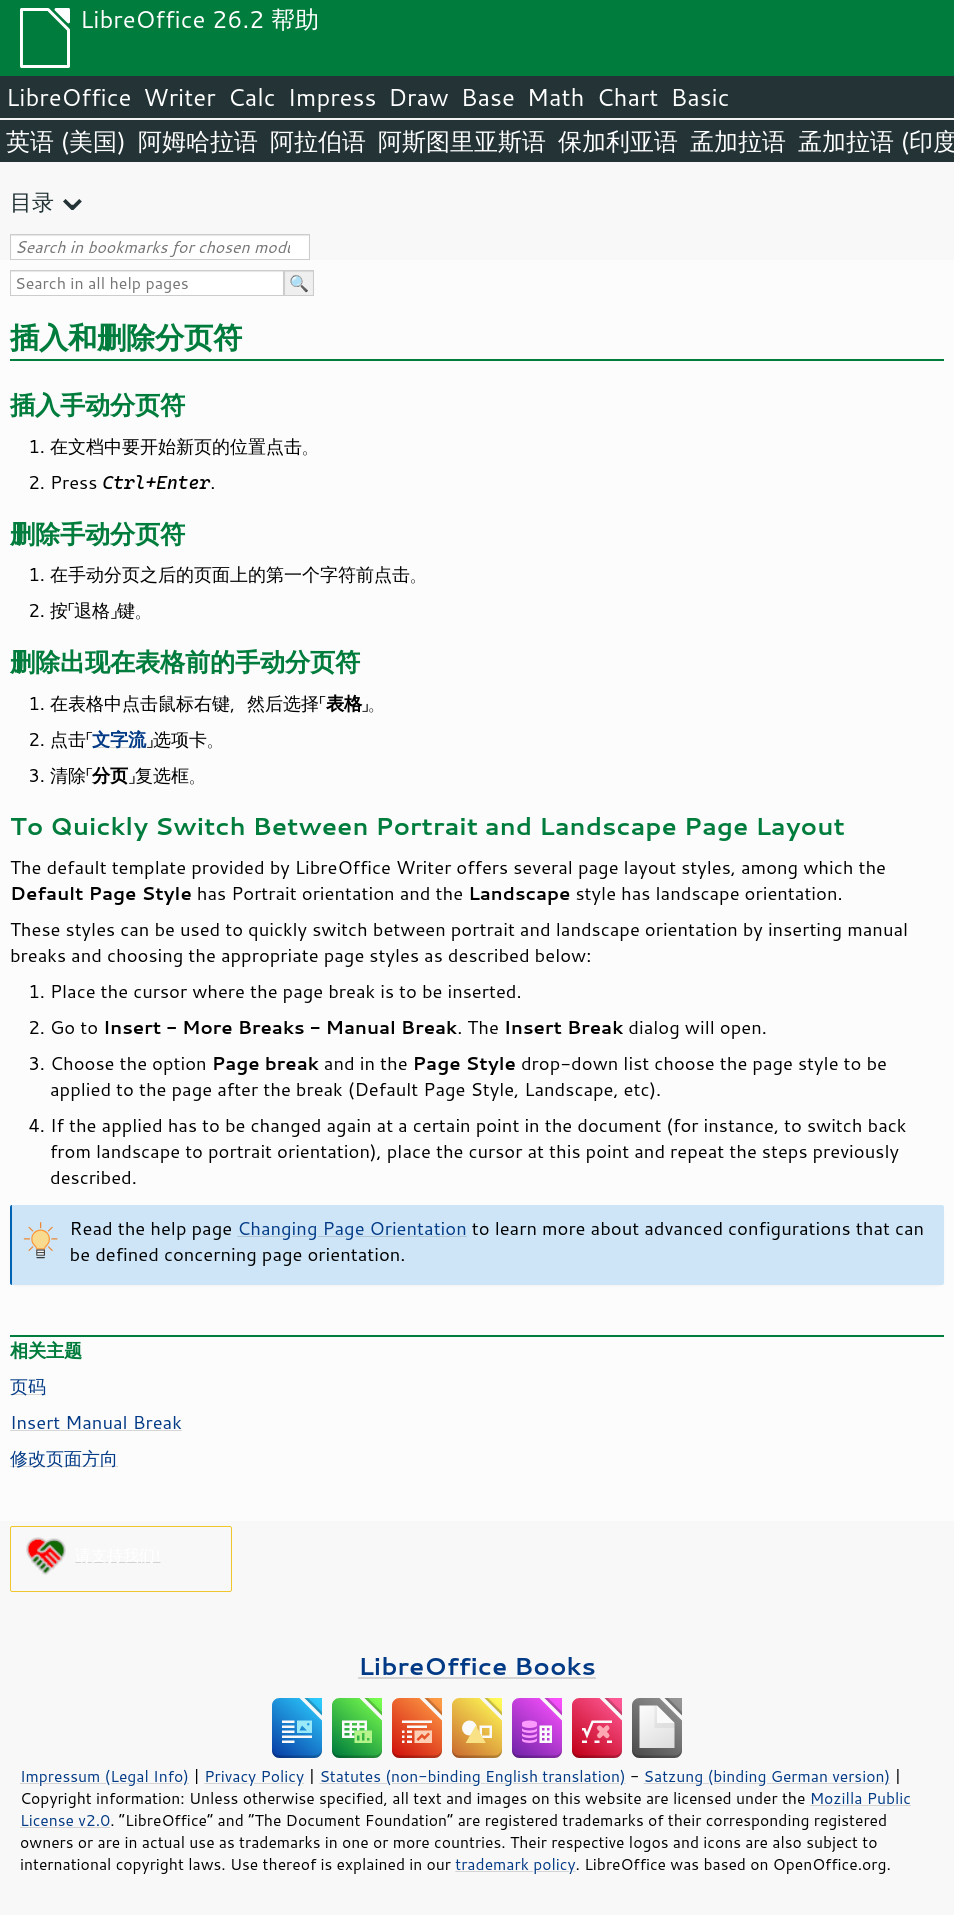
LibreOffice (68, 97)
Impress (332, 97)
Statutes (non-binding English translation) (472, 1776)
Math (556, 97)
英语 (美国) (66, 141)
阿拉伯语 (318, 141)
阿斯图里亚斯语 (462, 141)
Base (488, 97)
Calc (252, 97)
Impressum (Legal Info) (104, 1776)
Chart (627, 97)
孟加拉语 (738, 141)
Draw (418, 97)
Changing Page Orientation (352, 1228)
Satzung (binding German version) (767, 1776)
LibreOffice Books (477, 1665)
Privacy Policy (254, 1776)
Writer (179, 97)
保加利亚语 (618, 141)
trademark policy (515, 1864)
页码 (28, 1386)
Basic (699, 97)
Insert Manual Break (96, 1422)
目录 (32, 201)
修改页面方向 (64, 1458)
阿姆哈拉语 (198, 141)
